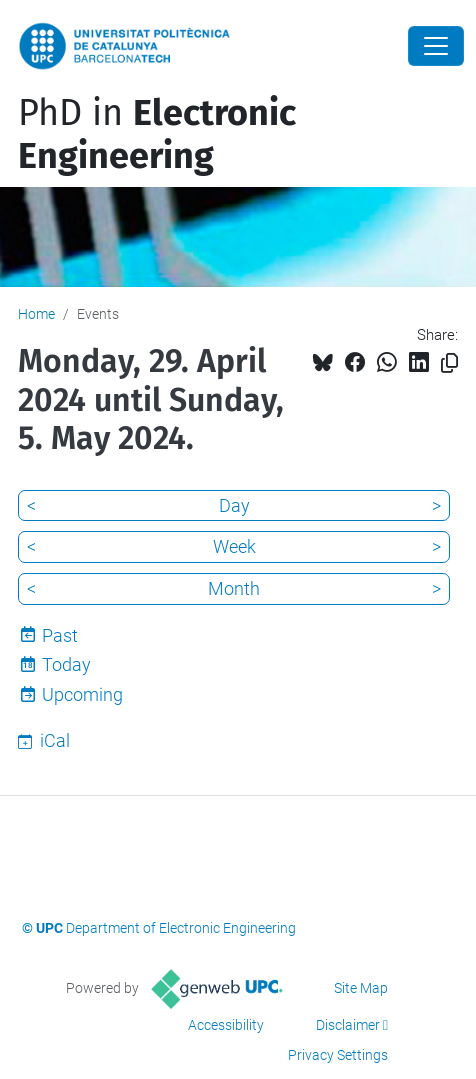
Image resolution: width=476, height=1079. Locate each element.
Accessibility (226, 1025)
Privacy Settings (338, 1055)
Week (234, 546)
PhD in (157, 134)
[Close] (436, 46)
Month (234, 588)
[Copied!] (449, 363)
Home (36, 314)
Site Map (361, 988)
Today (66, 664)
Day (234, 505)
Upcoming (82, 694)
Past (60, 635)
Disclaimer (348, 1025)
